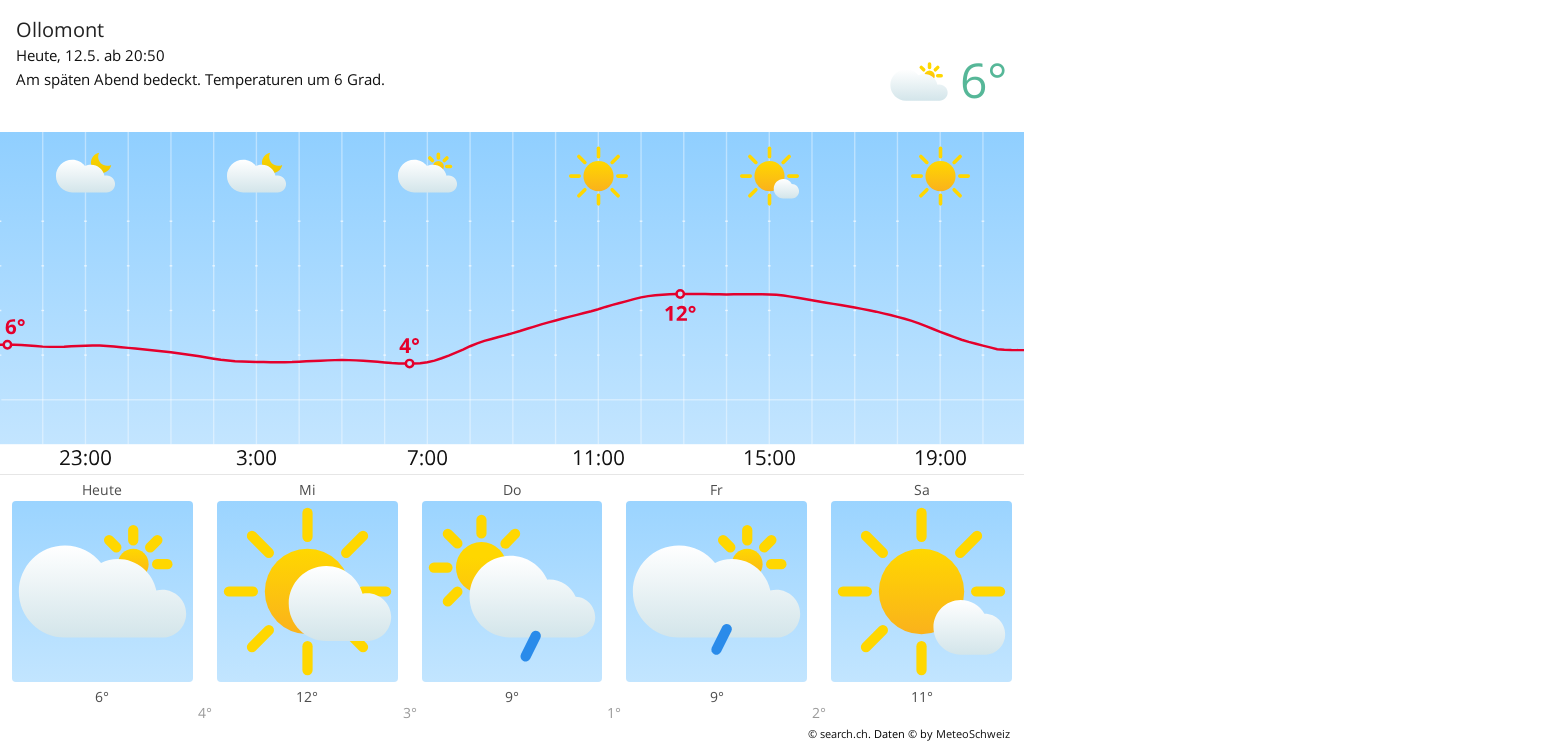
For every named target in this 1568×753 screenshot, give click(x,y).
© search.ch (838, 733)
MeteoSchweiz (973, 733)
